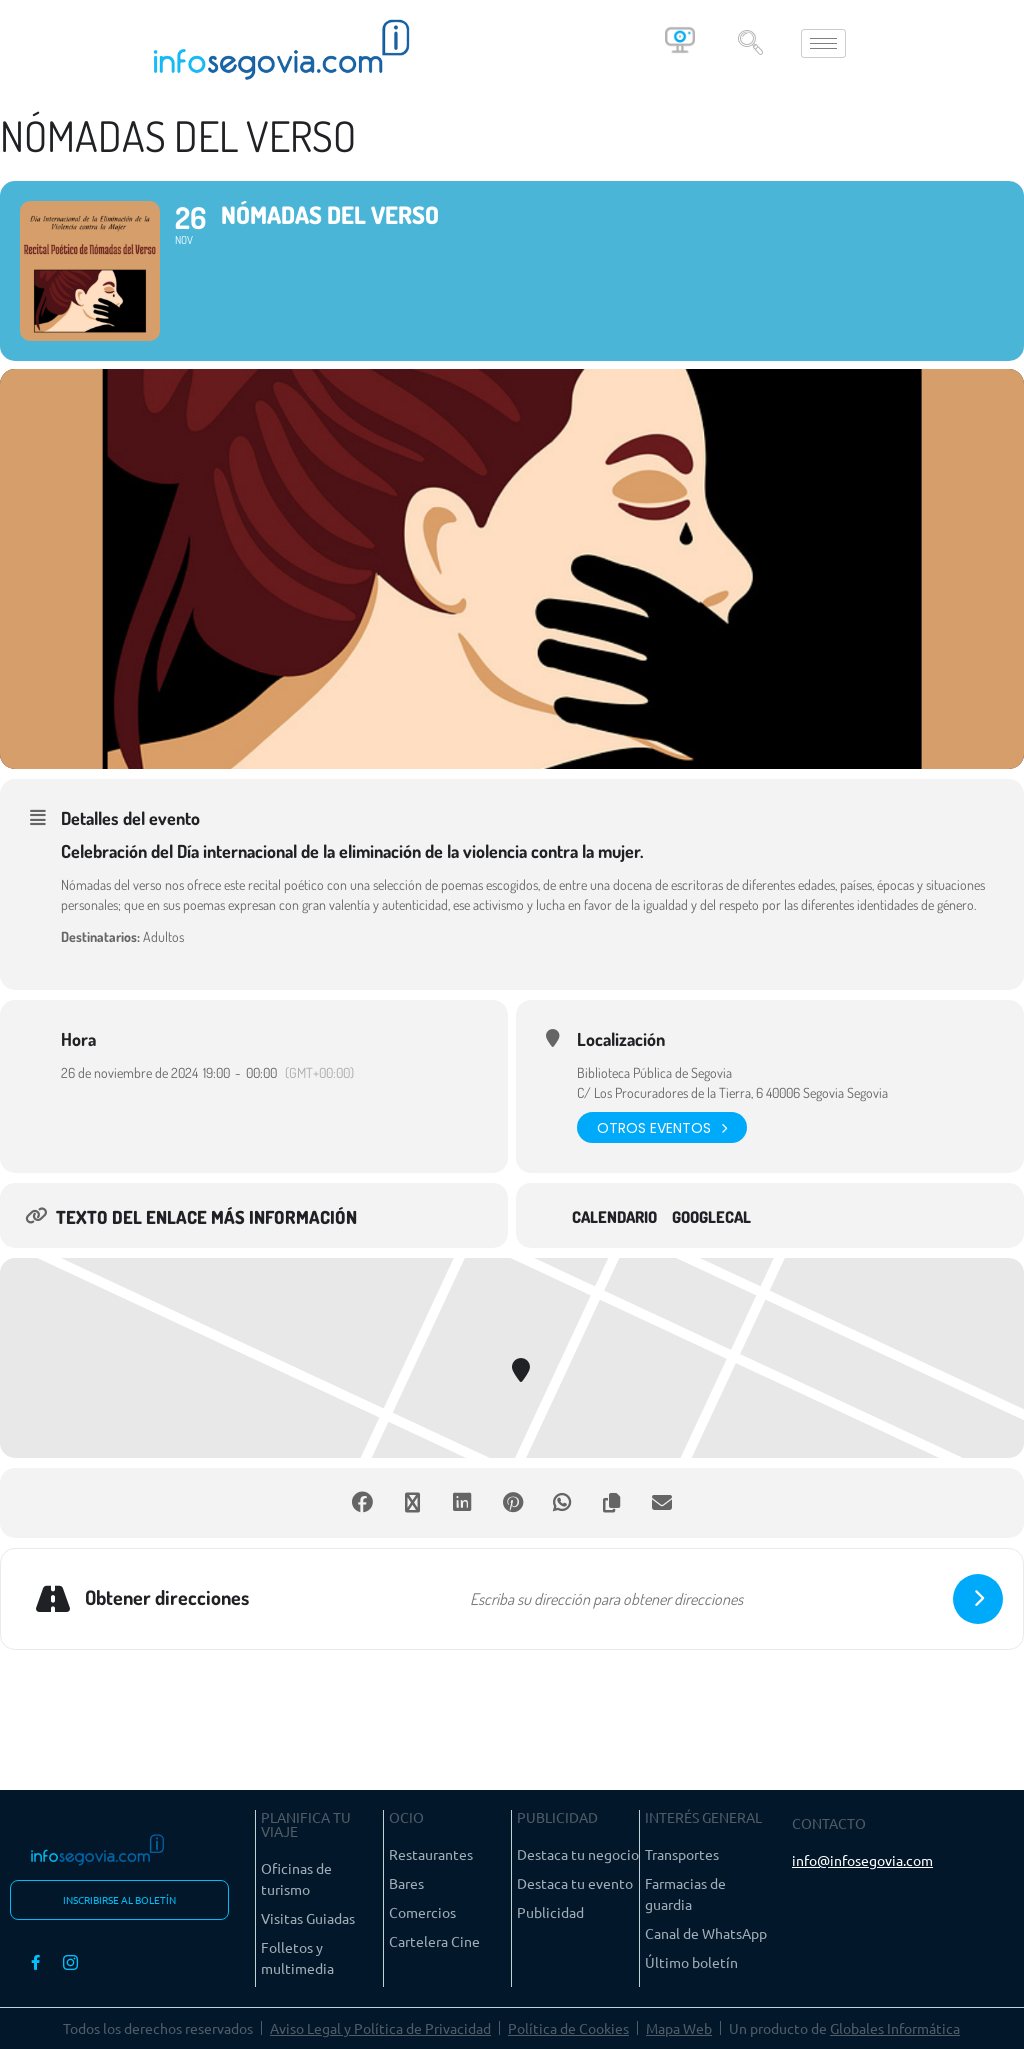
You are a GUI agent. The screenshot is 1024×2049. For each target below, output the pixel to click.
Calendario (614, 1217)
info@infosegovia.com (862, 1860)
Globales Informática (895, 2028)
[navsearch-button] (750, 43)
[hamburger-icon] (823, 43)
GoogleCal (711, 1217)
